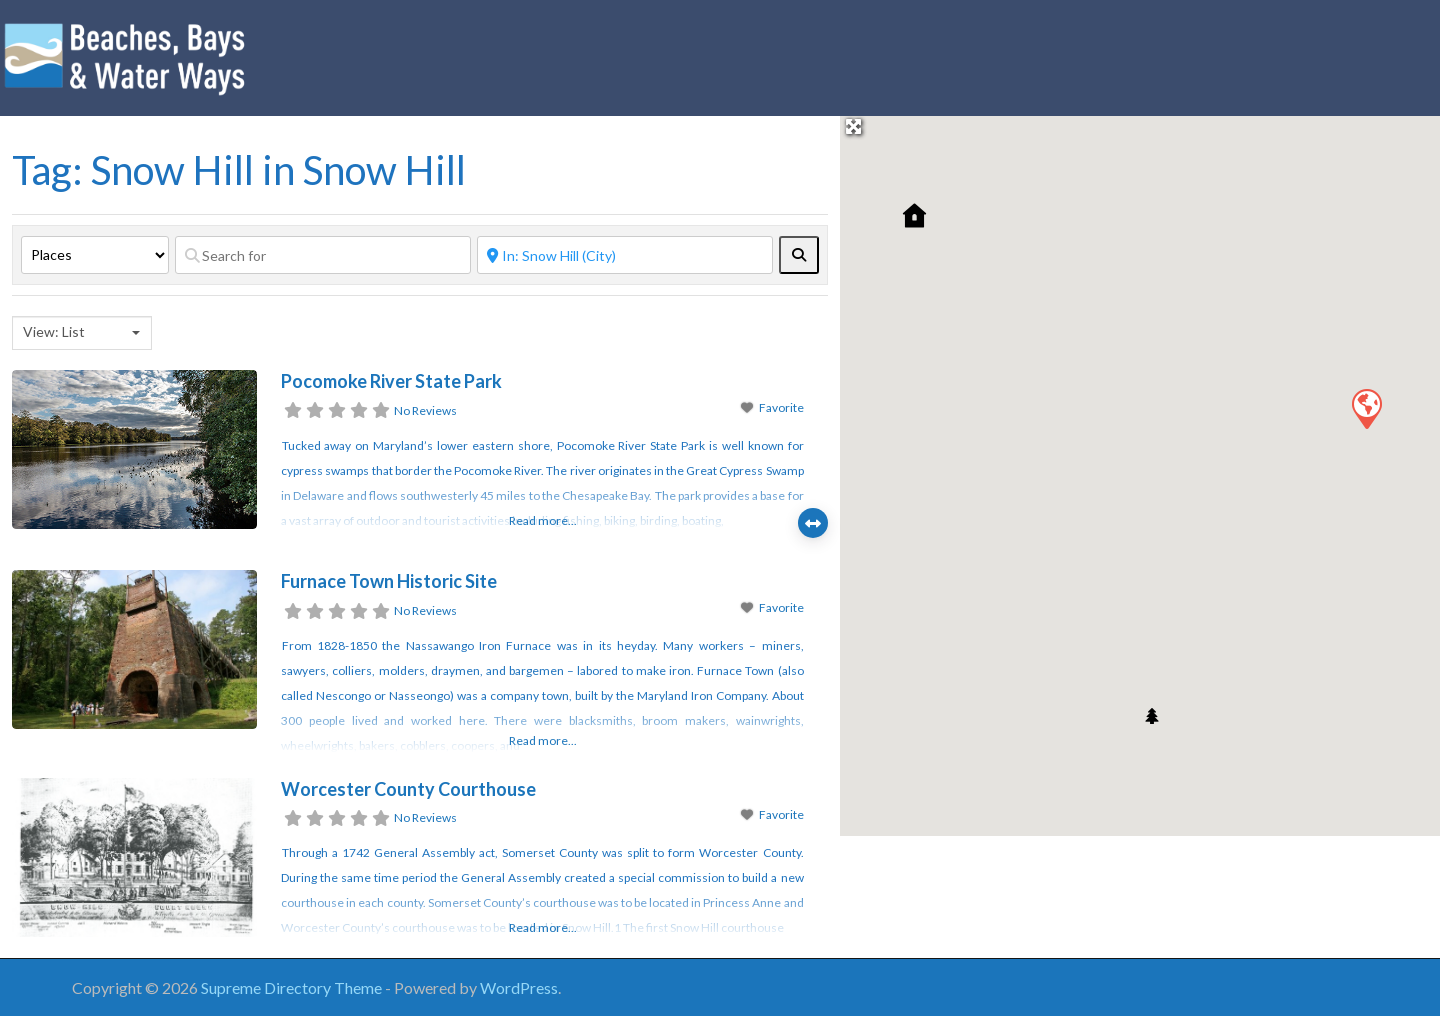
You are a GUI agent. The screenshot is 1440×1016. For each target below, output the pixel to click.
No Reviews (425, 410)
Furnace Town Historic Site (389, 581)
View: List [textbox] (54, 331)
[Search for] (323, 255)
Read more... (543, 520)
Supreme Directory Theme (293, 987)
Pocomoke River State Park (391, 381)
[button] (1366, 408)
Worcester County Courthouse (408, 789)
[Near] (625, 255)
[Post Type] (95, 255)
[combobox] (82, 333)
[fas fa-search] (799, 255)
